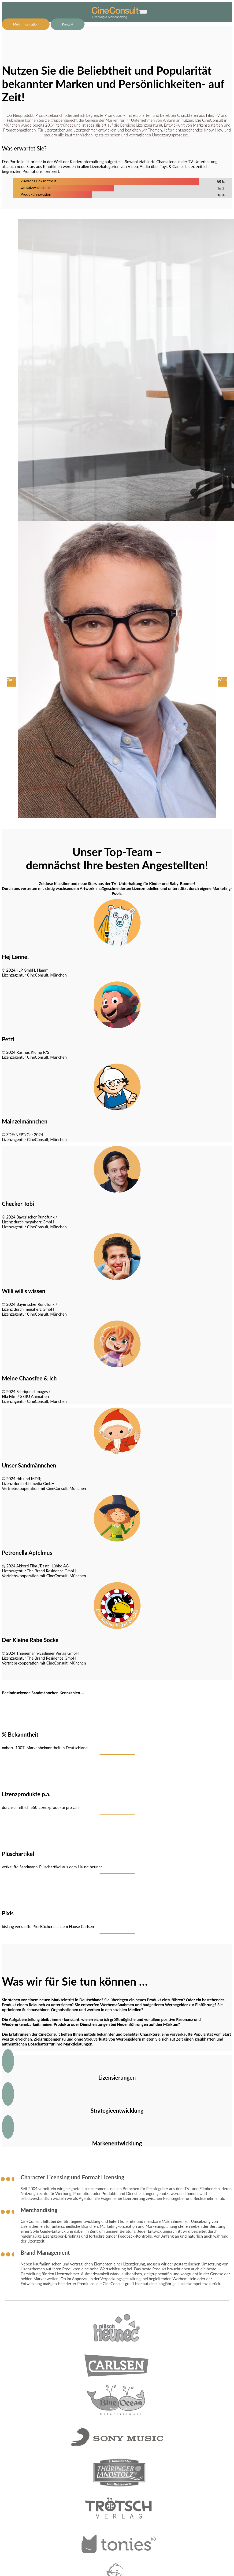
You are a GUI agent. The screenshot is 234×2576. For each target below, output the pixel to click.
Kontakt (67, 24)
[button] (11, 682)
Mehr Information (25, 24)
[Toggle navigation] (143, 12)
